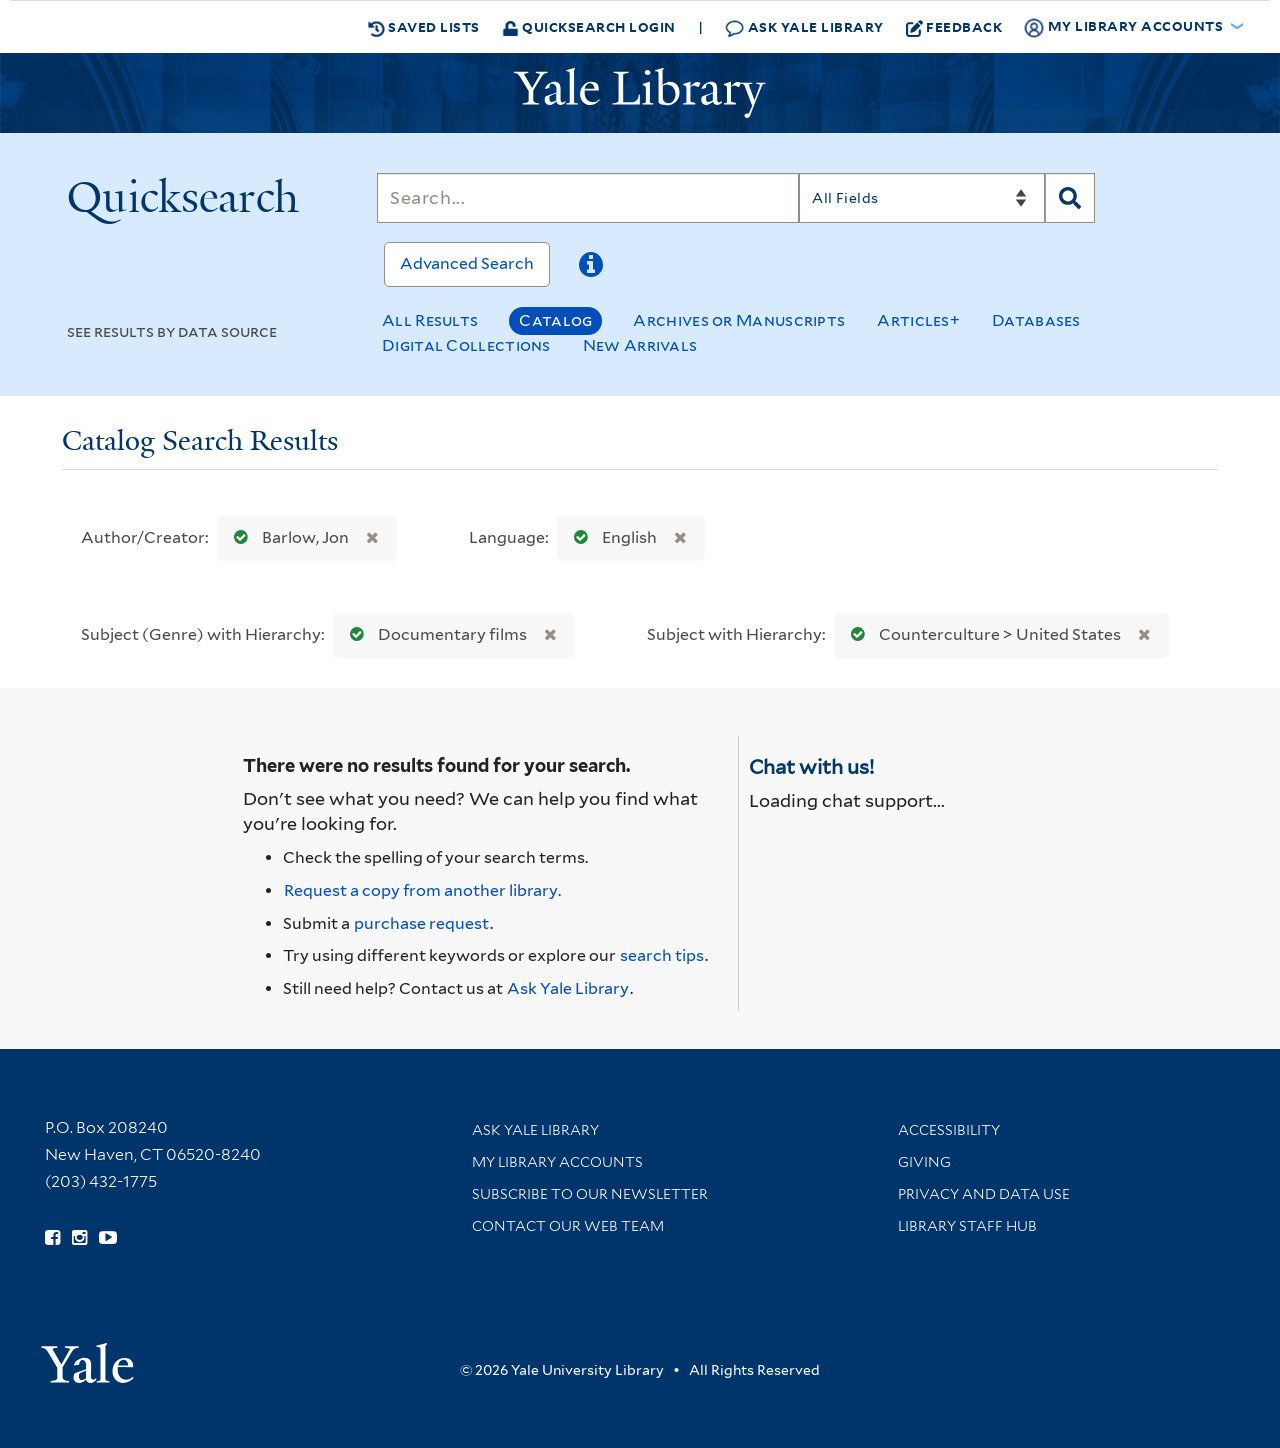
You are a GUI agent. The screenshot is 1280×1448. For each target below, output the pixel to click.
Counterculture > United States (981, 634)
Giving (924, 1162)
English (611, 537)
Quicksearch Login (589, 26)
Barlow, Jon (287, 537)
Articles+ (918, 320)
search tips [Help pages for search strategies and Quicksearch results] (662, 955)
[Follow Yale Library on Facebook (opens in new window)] (52, 1238)
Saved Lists (424, 27)
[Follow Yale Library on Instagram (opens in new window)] (79, 1238)
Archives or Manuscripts (739, 320)
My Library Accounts (557, 1162)
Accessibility (949, 1130)
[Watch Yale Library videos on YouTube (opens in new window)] (108, 1238)
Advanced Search (467, 263)
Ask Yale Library (804, 27)
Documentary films (434, 634)
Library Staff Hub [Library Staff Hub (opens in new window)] (967, 1226)
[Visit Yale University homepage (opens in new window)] (87, 1356)
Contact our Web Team (568, 1226)
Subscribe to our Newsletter (590, 1194)
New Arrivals (640, 345)
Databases (1036, 320)
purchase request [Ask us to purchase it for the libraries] (421, 923)
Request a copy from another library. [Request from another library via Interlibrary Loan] (422, 890)
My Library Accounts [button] (1125, 27)
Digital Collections (466, 345)
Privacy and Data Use (984, 1194)
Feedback (954, 27)
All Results (430, 320)
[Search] (588, 198)
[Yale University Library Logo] (640, 93)
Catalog (555, 320)
